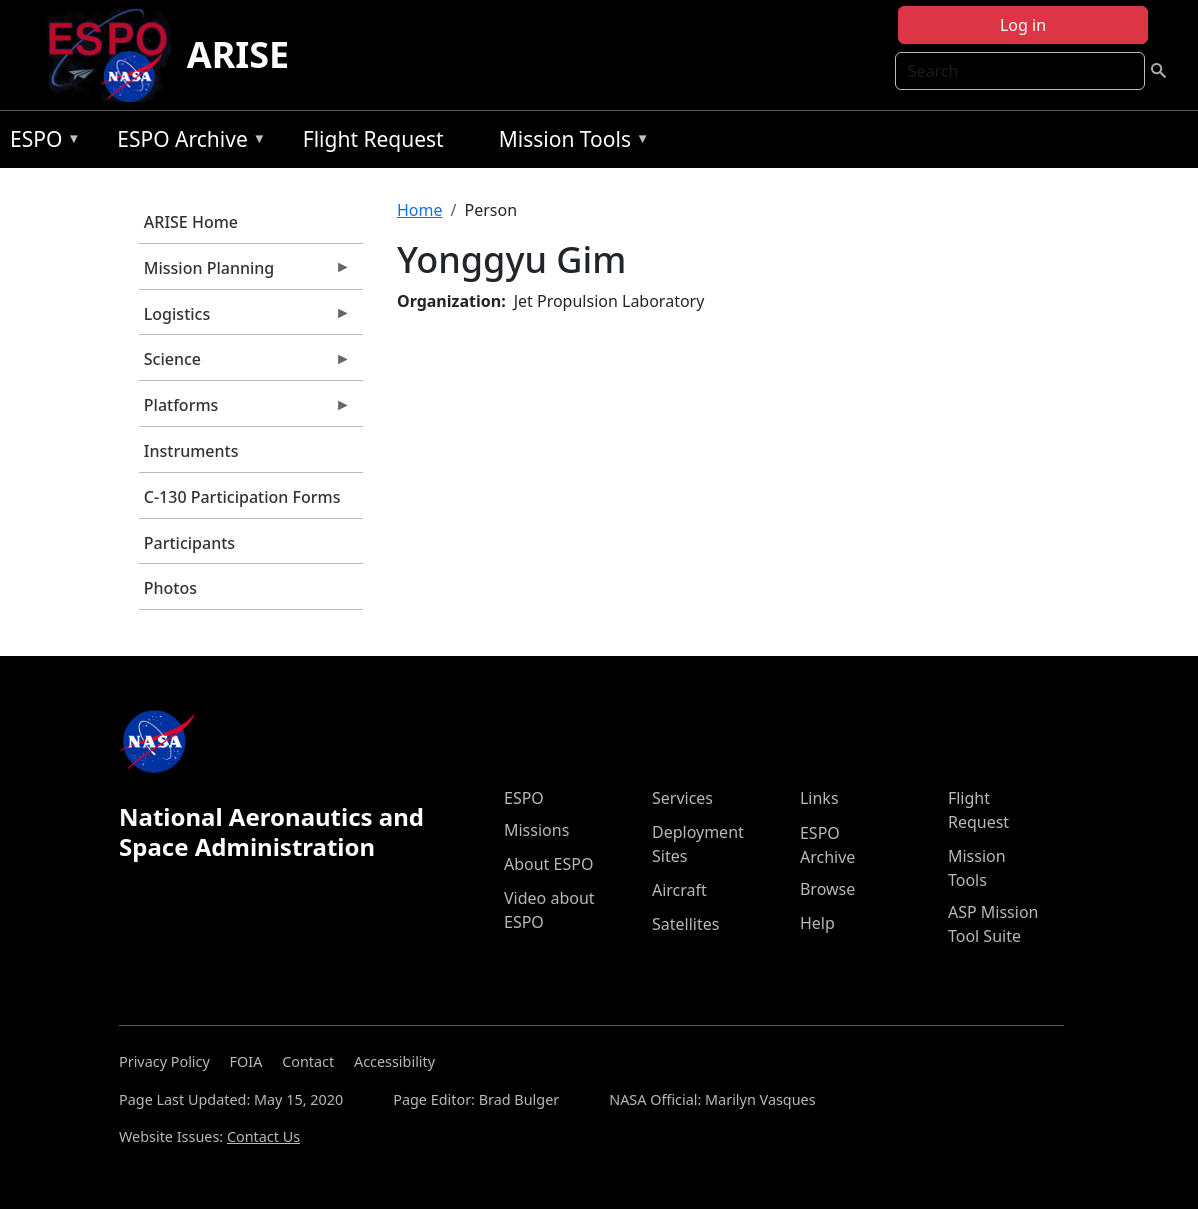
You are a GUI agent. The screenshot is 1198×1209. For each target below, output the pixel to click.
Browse (827, 889)
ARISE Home (191, 222)
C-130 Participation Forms (242, 497)
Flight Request (373, 139)
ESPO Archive (186, 142)
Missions (536, 830)
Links (819, 798)
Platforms (245, 410)
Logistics (245, 319)
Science (245, 364)
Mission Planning (245, 273)
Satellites (685, 924)
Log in (1023, 25)
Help (817, 923)
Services (682, 798)
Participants (189, 543)
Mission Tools (569, 142)
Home (420, 210)
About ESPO (548, 864)
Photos (170, 588)
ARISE (238, 54)
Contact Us (263, 1136)
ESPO (40, 142)
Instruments (191, 451)
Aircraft (679, 890)
